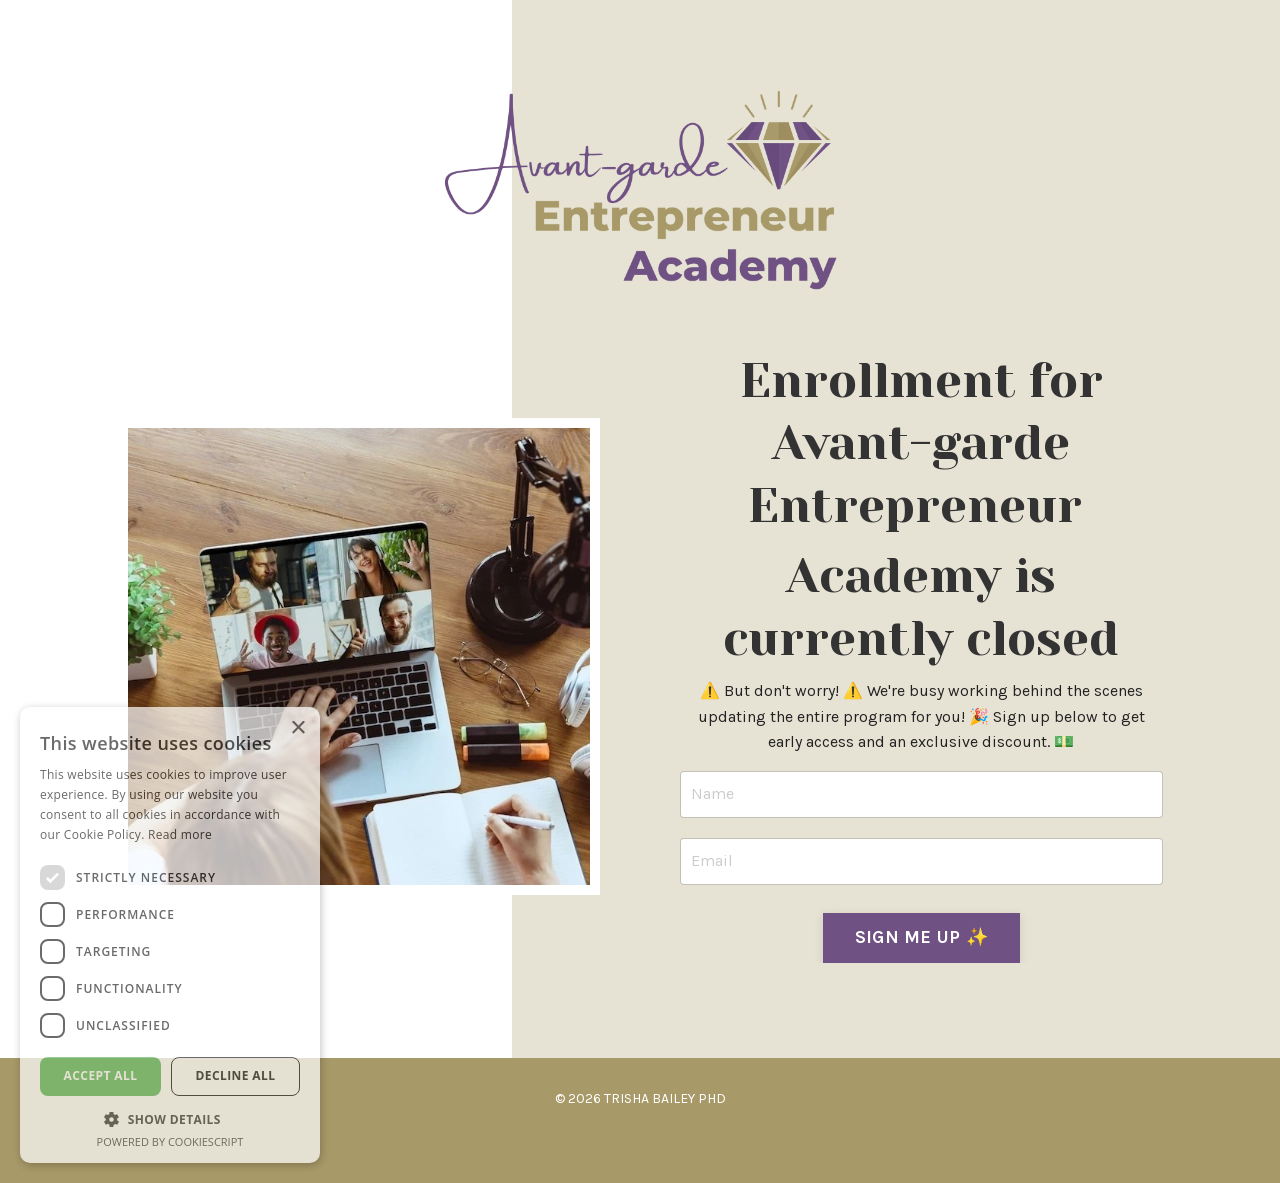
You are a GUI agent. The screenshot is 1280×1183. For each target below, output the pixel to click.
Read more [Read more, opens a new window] (180, 834)
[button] (170, 1119)
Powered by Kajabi (640, 1150)
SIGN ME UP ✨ (921, 937)
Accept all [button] (101, 1075)
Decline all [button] (236, 1075)
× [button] (297, 728)
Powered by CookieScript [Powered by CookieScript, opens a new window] (170, 1141)
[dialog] (170, 935)
